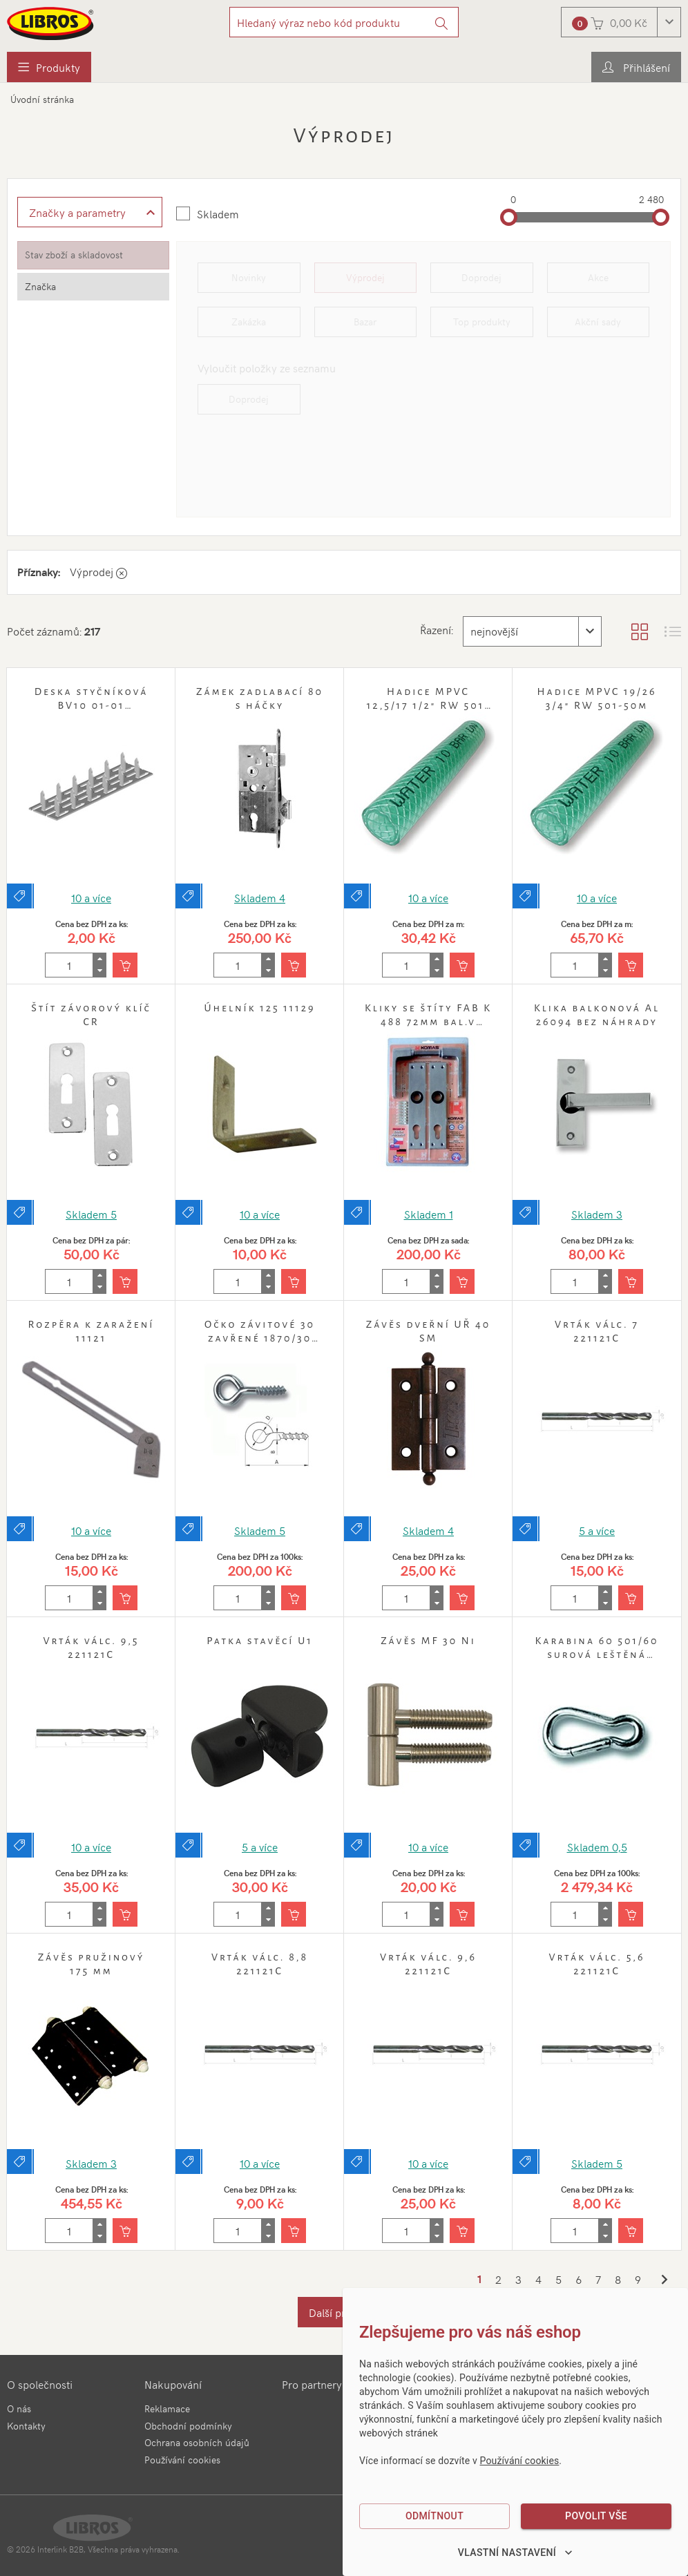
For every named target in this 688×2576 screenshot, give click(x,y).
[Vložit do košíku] (125, 965)
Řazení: (435, 629)
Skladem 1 (428, 1213)
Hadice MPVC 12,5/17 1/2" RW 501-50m (428, 705)
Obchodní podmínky (188, 2425)
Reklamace (167, 2408)
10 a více (91, 897)
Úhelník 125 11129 (259, 1007)
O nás (19, 2408)
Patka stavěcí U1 (259, 1640)
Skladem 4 (259, 897)
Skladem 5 (91, 1213)
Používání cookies (182, 2459)
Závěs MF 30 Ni (428, 1640)
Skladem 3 (596, 1213)
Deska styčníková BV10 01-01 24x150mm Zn (92, 705)
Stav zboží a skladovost (74, 254)
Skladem (218, 213)
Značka (40, 286)
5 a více (597, 1530)
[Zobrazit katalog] (639, 631)
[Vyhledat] (442, 22)
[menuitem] (49, 67)
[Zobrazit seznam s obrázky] (673, 631)
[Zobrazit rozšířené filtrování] (89, 212)
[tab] (93, 255)
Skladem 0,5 (597, 1846)
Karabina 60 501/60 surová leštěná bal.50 (596, 1654)
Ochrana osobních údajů (196, 2442)
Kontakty (26, 2425)
